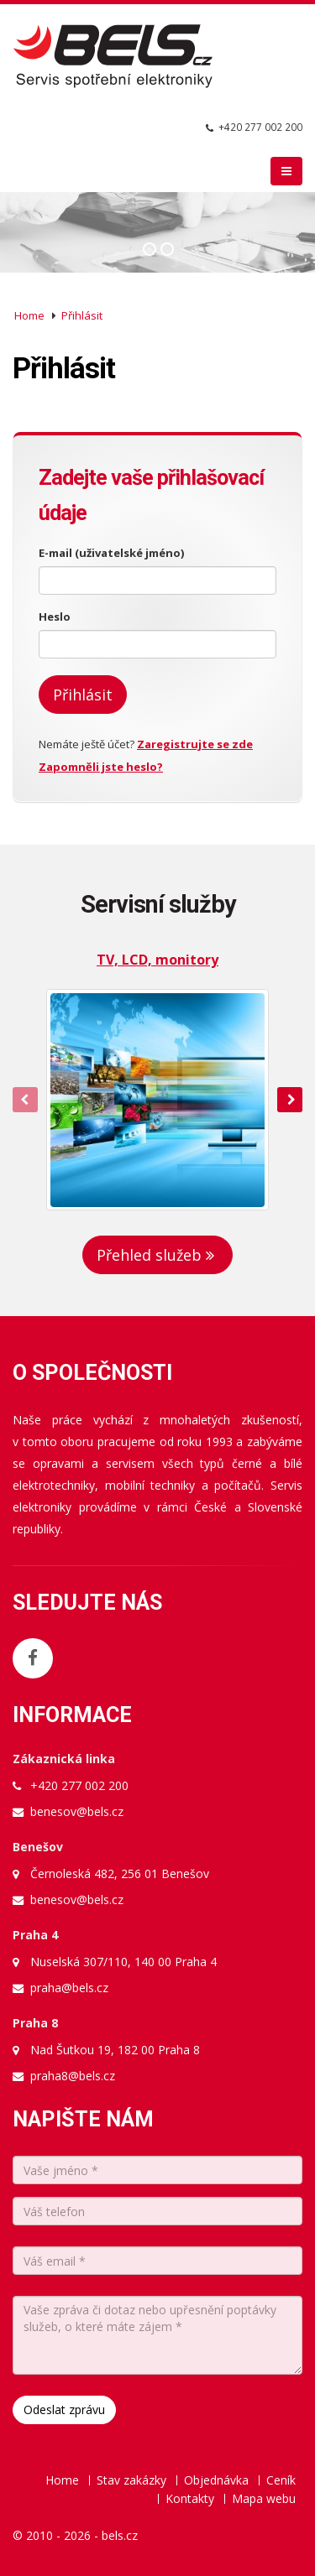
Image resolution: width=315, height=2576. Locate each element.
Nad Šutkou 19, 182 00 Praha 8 (115, 2050)
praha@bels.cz (69, 1988)
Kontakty (189, 2498)
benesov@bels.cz (76, 1811)
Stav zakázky (131, 2480)
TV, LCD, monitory (157, 959)
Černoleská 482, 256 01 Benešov (119, 1873)
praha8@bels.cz (72, 2076)
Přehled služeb (157, 1255)
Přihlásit (81, 315)
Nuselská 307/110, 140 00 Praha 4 (123, 1962)
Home (29, 315)
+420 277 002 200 (260, 126)
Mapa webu (264, 2498)
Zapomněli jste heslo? (101, 766)
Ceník (281, 2480)
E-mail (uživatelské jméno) (111, 552)
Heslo (55, 616)
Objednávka (216, 2480)
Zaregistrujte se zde (195, 744)
